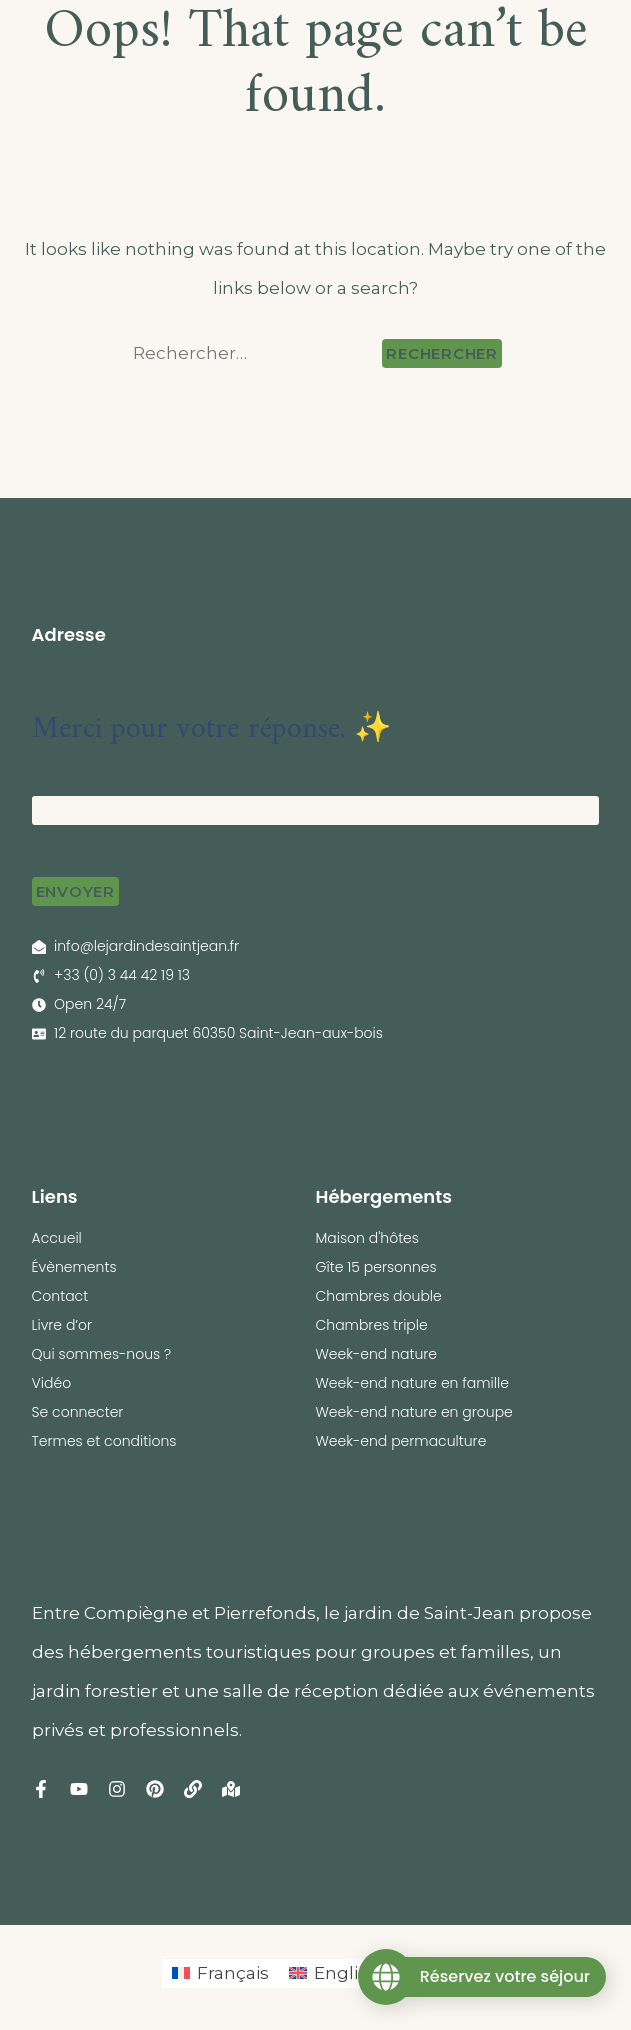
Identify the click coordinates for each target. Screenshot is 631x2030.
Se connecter (78, 1412)
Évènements (74, 1267)
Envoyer (75, 891)
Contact (60, 1296)
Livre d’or (62, 1325)
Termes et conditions (104, 1441)
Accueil (57, 1238)
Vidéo (52, 1383)
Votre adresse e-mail (113, 777)
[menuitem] (220, 1973)
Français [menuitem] (233, 1973)
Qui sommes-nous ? (102, 1354)
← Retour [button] (63, 655)
